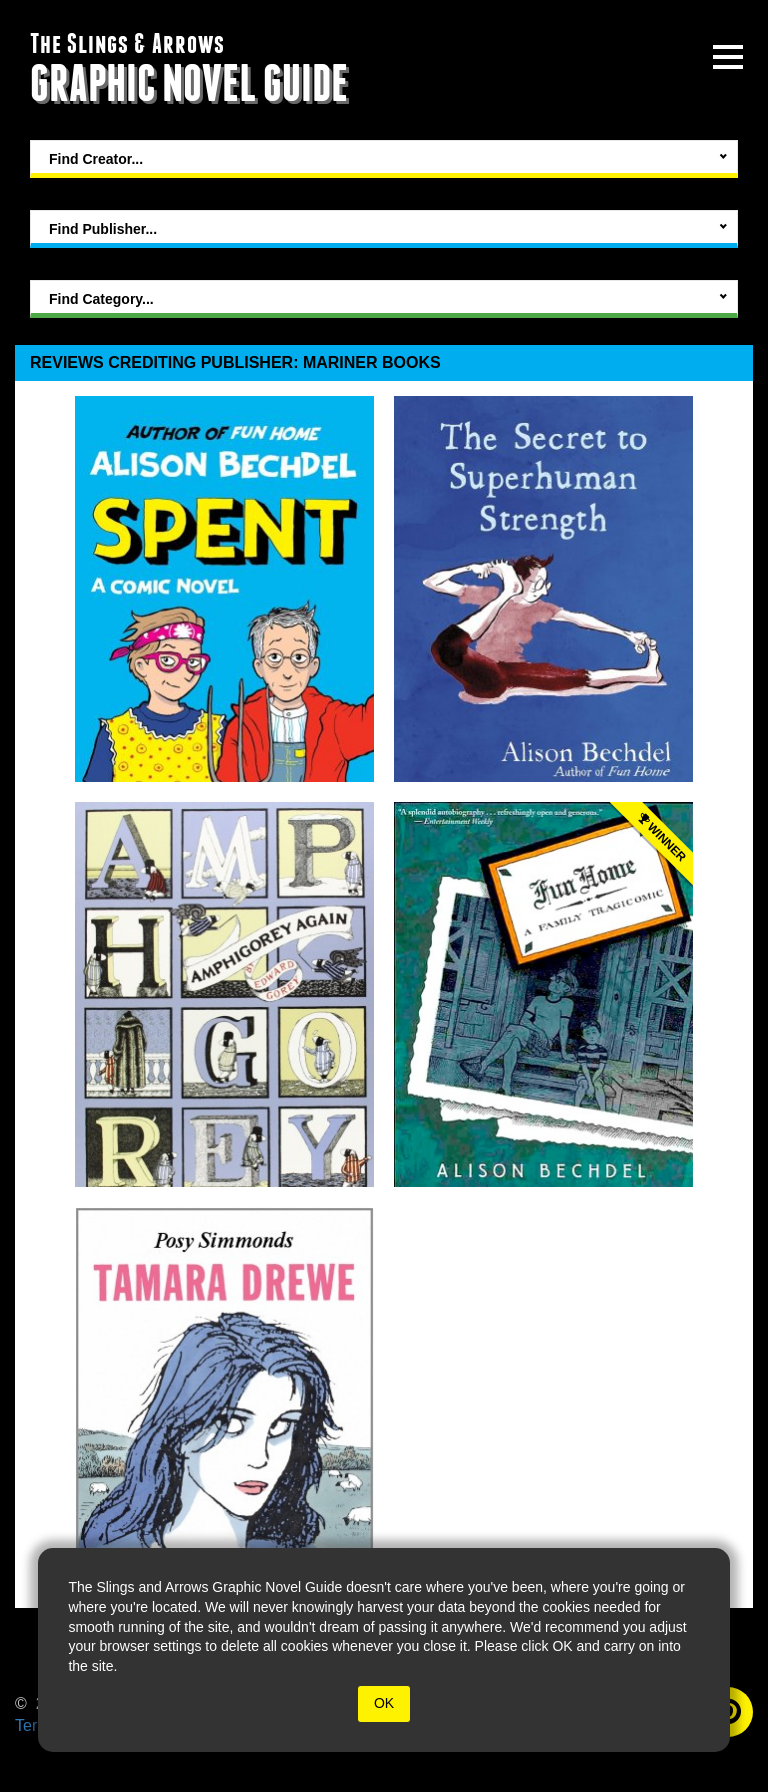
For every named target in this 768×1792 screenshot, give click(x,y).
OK (384, 1703)
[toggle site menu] (728, 57)
